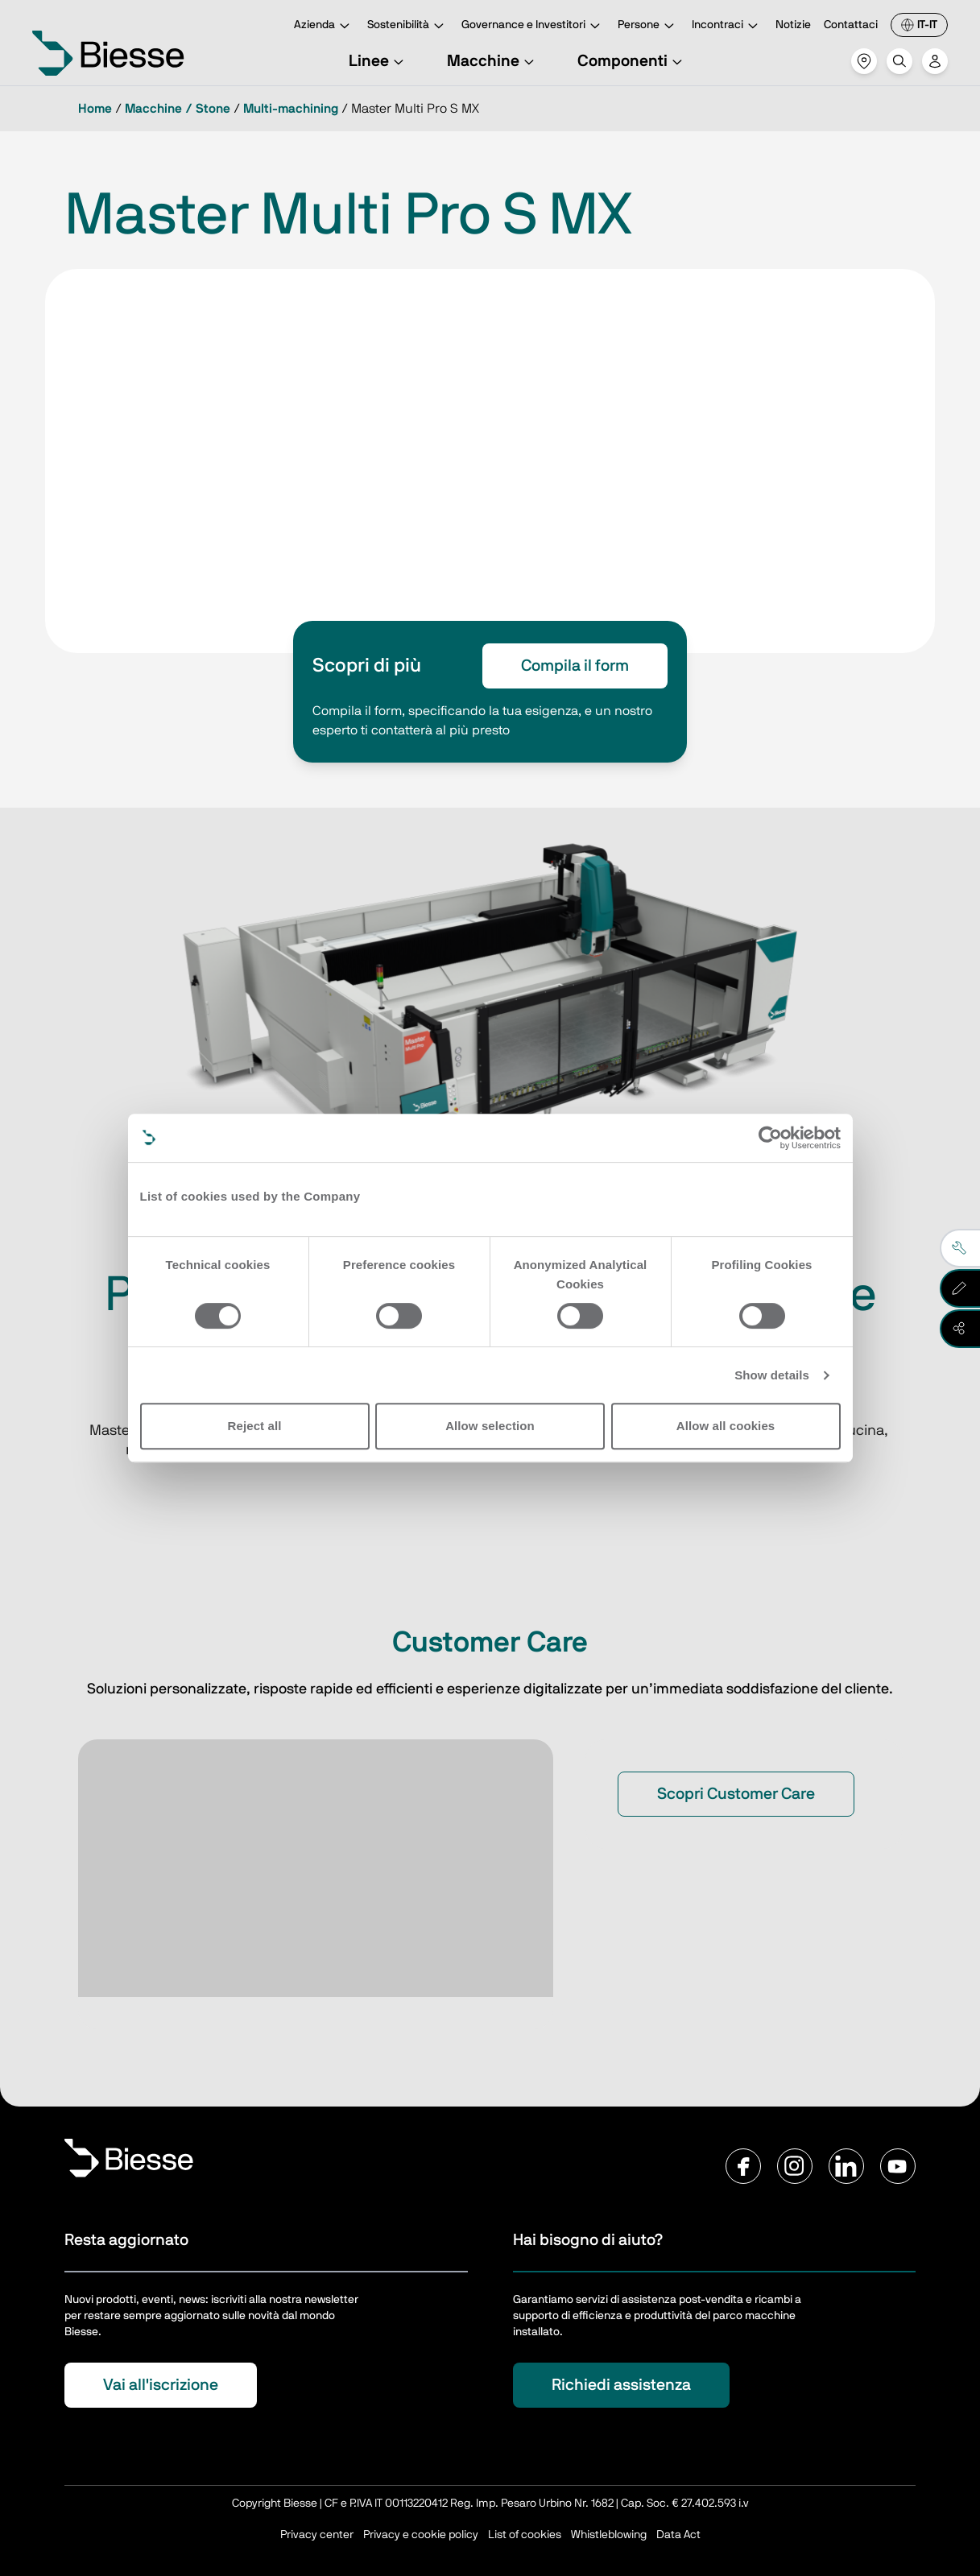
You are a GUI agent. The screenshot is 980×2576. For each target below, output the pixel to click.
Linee (378, 61)
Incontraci (727, 26)
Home (95, 108)
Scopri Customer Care (736, 1794)
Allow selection (490, 1426)
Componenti (632, 61)
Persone (648, 26)
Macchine (493, 61)
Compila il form (575, 666)
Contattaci (851, 25)
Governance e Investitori (533, 26)
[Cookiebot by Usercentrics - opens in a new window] (770, 1138)
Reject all (255, 1426)
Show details (771, 1375)
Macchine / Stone (177, 108)
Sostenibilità (408, 26)
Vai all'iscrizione (160, 2385)
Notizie (793, 25)
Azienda (324, 26)
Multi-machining (290, 108)
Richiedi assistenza (621, 2385)
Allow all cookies (725, 1426)
